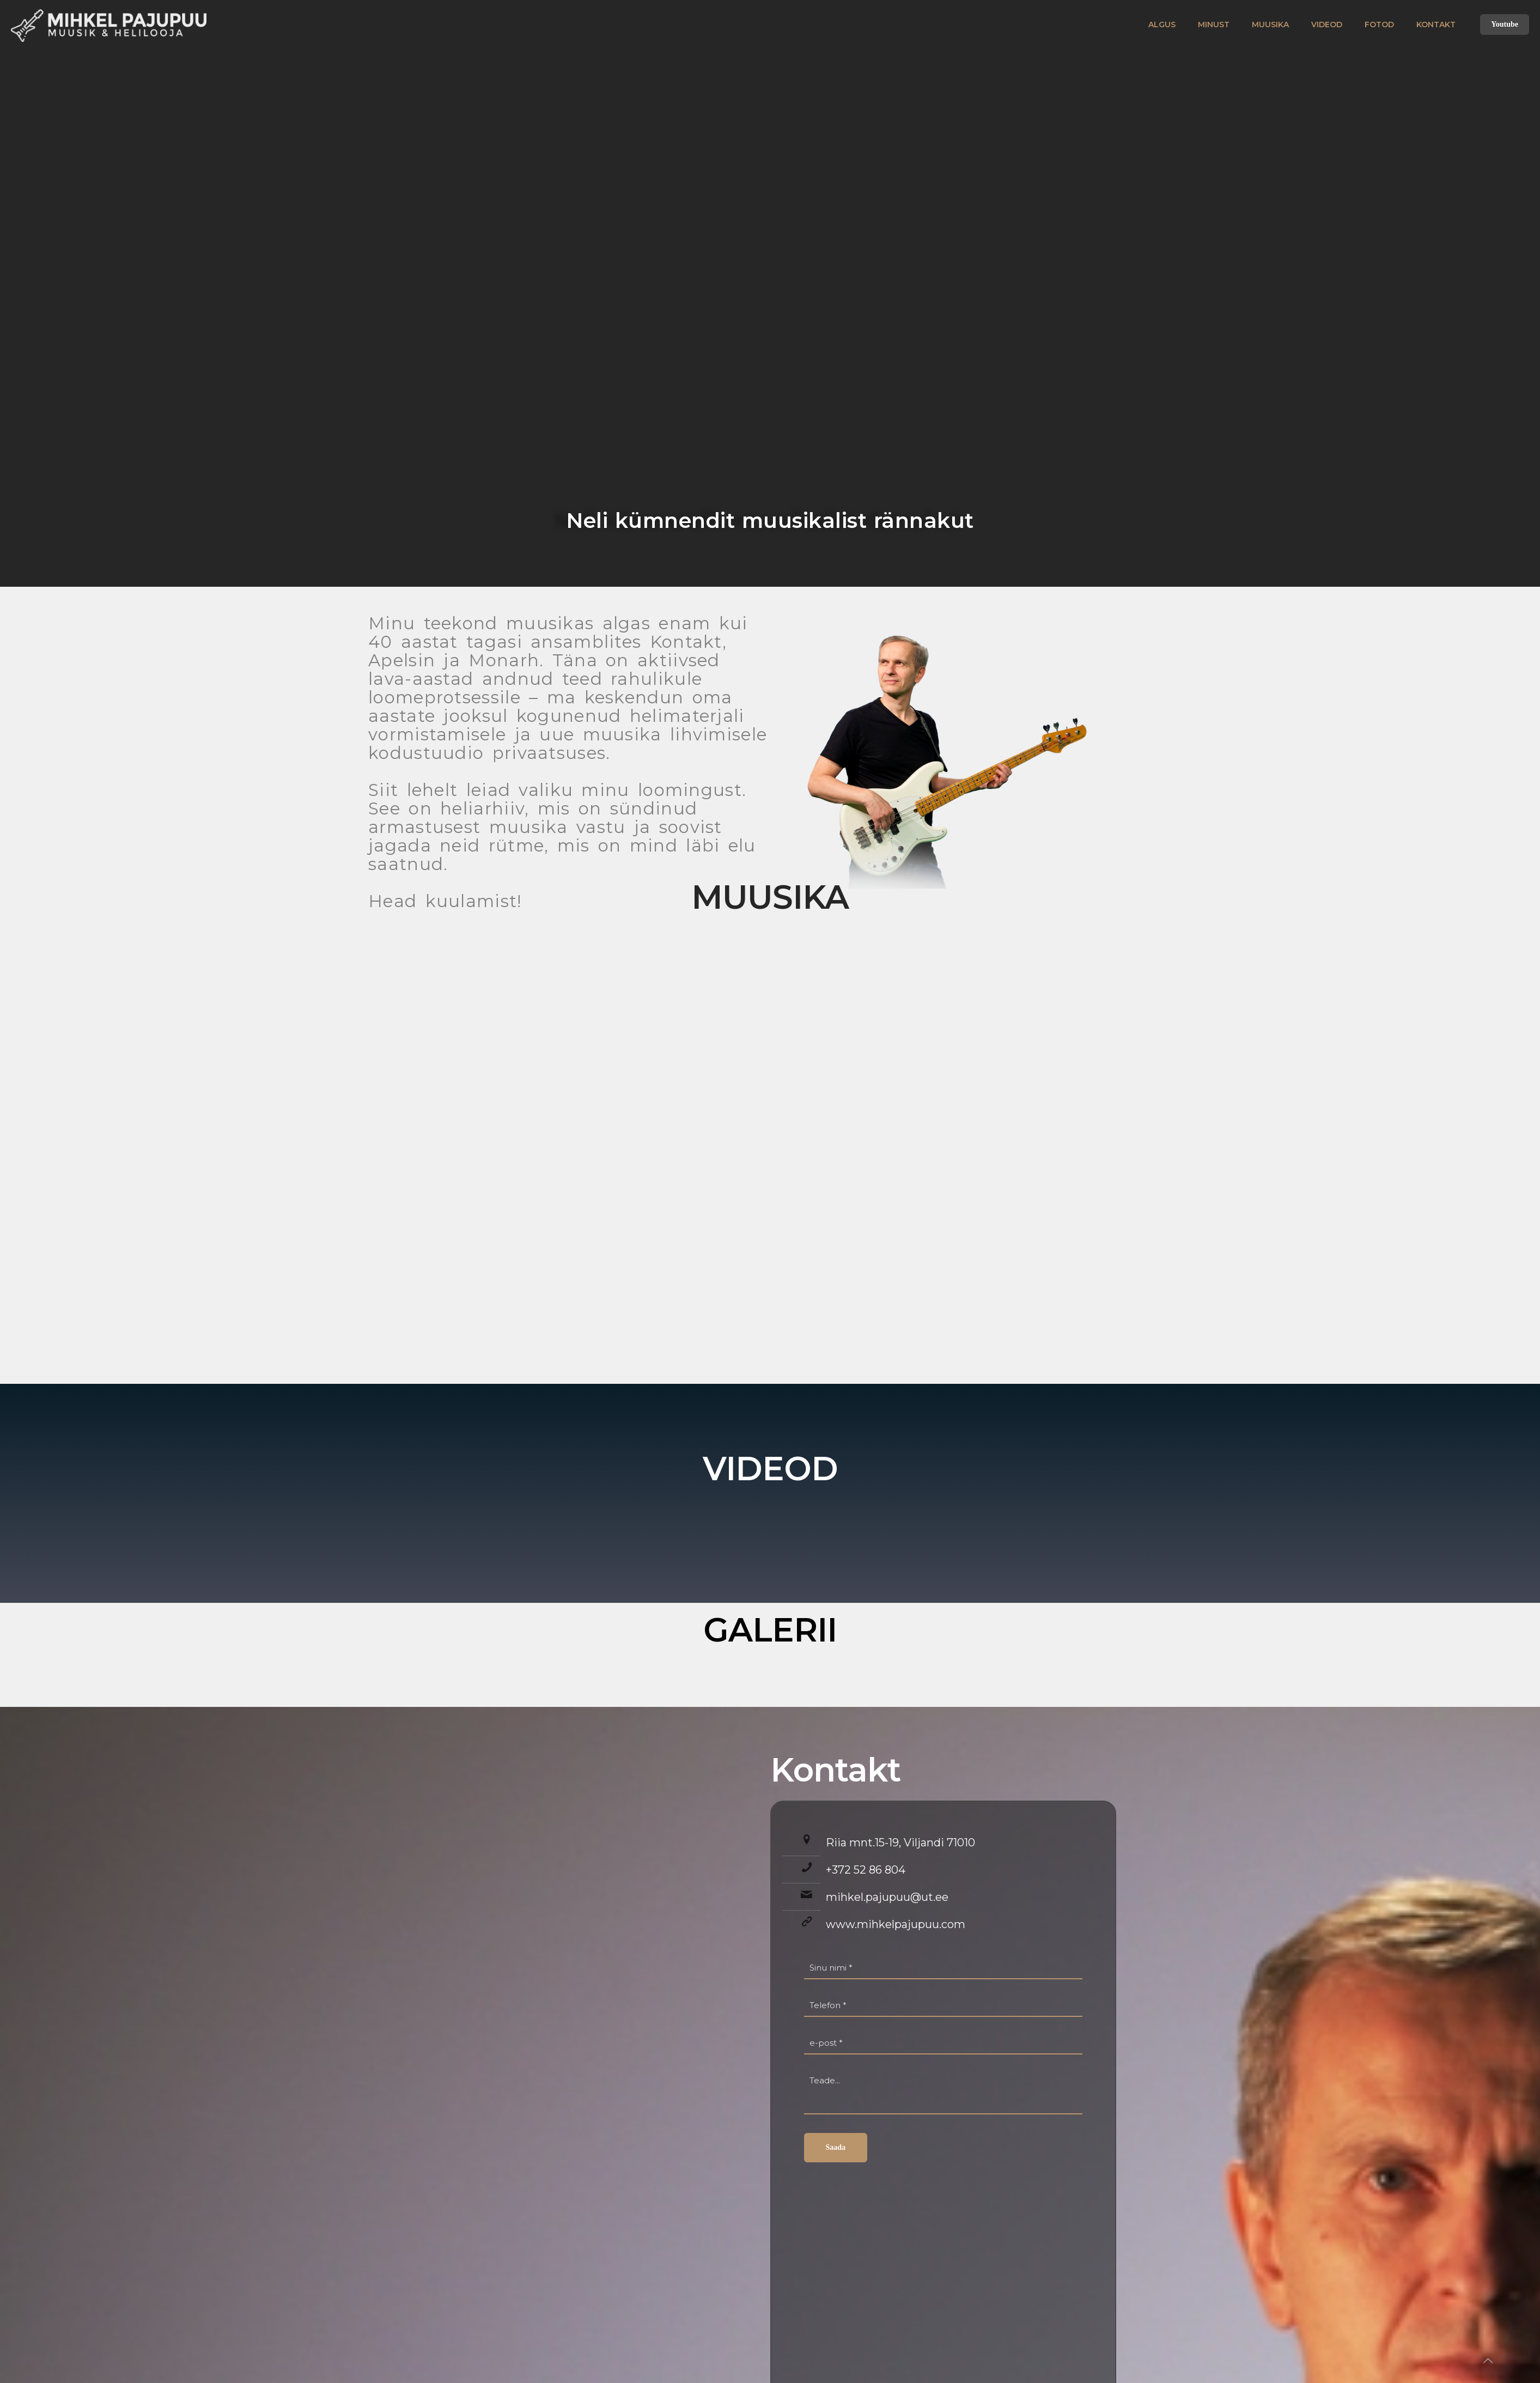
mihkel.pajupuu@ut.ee (887, 1897)
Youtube (1504, 24)
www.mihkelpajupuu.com (895, 1924)
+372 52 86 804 (865, 1869)
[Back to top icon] (1487, 2360)
